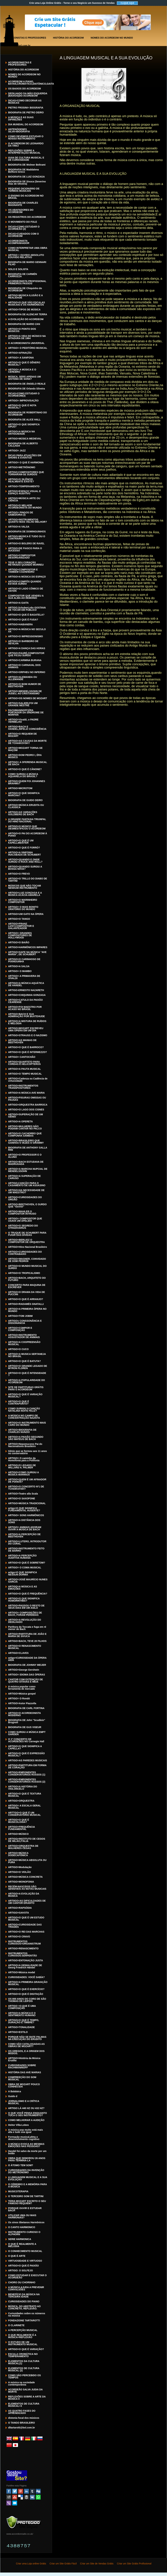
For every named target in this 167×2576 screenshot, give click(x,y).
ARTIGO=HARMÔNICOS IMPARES (27, 947)
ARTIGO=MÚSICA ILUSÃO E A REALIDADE (25, 296)
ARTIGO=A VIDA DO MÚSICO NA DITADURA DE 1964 (27, 337)
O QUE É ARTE (16, 2256)
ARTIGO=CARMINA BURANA (24, 660)
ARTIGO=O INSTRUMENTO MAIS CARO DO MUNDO (27, 1423)
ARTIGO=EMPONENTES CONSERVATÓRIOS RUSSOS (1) (26, 1773)
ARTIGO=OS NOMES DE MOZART (27, 698)
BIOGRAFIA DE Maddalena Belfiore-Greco (23, 170)
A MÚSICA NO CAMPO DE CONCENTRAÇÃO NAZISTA (24, 1416)
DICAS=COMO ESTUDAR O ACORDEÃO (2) (24, 227)
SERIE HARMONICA (19, 2239)
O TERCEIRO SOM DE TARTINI (25, 2196)
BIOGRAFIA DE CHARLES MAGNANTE (23, 203)
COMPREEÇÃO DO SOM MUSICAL (22, 2078)
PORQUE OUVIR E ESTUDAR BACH (25, 2209)
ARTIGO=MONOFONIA (21, 1881)
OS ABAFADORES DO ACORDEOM (21, 210)
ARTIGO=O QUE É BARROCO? (26, 1047)
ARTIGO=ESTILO (18, 2032)
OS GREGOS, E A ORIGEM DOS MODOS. (26, 2052)
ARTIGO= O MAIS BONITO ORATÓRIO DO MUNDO (23, 908)
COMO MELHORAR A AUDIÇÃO (26, 2120)
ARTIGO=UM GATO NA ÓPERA (26, 914)
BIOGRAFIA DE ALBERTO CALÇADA (23, 444)
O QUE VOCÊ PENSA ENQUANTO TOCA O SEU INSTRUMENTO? (27, 2114)
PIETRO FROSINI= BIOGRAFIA (25, 107)
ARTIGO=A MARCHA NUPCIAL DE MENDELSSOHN (27, 1170)
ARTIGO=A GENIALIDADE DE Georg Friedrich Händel (25, 1966)
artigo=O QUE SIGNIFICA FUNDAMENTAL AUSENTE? (24, 1509)
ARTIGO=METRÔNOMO (21, 467)
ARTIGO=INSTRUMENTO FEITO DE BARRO (26, 1549)
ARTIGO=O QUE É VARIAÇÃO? (26, 2349)
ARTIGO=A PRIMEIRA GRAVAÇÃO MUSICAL (28, 1983)
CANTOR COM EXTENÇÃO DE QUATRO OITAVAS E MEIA (25, 1680)
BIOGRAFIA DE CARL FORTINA (26, 1708)
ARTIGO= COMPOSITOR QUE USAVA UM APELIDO (25, 1219)
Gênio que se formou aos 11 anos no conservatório (27, 1452)
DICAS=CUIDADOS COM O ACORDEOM (23, 234)
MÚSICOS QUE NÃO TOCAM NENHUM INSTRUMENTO (24, 886)
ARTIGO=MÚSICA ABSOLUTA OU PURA (27, 1861)
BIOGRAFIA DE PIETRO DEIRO (26, 112)
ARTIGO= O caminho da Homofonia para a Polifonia (23, 1459)
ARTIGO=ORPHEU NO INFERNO (26, 672)
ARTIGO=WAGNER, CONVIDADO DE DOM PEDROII (27, 1259)
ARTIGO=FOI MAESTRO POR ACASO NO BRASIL (25, 1008)
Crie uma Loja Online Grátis (72, 3)
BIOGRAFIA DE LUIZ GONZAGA (26, 176)
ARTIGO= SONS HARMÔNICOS (26, 1515)
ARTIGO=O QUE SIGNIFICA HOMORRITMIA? (24, 1599)
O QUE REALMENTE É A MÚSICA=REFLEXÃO (22, 2336)
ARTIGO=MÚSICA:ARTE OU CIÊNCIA (24, 499)
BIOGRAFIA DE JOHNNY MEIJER (27, 1665)
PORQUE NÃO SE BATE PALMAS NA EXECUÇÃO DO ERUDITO (27, 2038)
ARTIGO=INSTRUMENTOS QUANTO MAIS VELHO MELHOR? (27, 520)
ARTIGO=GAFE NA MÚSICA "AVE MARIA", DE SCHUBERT (27, 953)
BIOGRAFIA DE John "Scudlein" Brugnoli (26, 1721)
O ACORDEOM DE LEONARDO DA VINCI (26, 144)
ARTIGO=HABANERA (20, 624)
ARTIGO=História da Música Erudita (24, 2059)
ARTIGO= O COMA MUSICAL (24, 1567)
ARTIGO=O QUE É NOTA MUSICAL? (22, 406)
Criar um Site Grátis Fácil (63, 2563)
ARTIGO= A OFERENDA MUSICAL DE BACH (27, 763)
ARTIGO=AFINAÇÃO (20, 352)
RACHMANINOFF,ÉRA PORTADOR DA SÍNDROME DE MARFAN (26, 712)
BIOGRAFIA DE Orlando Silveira (26, 388)
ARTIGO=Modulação (20, 1867)
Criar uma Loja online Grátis (31, 2563)
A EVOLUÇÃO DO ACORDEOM (25, 319)
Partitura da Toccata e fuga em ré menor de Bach (27, 1627)
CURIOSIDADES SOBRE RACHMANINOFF (22, 2066)
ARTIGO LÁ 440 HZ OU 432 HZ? (26, 2108)
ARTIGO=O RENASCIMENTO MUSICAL (24, 1647)
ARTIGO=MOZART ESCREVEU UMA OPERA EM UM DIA (25, 1029)
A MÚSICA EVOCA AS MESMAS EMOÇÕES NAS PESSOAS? (26, 2145)
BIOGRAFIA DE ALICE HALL (24, 419)
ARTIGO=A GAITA (18, 602)
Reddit (8, 2497)
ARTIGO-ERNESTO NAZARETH (26, 990)
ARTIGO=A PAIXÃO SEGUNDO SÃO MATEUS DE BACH (25, 1438)
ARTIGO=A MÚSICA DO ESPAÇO (27, 576)
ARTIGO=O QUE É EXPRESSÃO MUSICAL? (26, 1754)
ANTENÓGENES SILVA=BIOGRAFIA (19, 130)
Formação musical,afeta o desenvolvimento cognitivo (23, 2138)
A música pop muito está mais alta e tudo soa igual (25, 2130)
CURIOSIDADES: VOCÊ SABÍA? (26, 1977)
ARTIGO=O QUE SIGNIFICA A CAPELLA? (25, 1747)
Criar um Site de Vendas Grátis (96, 2563)
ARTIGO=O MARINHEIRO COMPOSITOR (22, 900)
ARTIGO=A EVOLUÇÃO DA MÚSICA (23, 1894)
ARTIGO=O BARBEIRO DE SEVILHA (23, 642)
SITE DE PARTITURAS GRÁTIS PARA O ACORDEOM (25, 1388)
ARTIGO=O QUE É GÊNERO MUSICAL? (24, 363)
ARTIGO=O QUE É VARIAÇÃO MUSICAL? (25, 1395)
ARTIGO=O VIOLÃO (19, 1872)
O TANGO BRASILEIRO (21, 2422)
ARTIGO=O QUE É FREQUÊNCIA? (27, 1593)
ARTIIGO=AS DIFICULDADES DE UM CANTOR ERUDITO (27, 1901)
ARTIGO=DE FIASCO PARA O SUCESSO (25, 549)
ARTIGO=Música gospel (22, 1693)
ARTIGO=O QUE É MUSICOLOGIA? (18, 1820)
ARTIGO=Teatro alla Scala (23, 1493)
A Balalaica (14, 2091)
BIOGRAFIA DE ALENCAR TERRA (27, 314)
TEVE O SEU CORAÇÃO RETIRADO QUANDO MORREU (26, 563)
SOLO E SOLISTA (18, 269)
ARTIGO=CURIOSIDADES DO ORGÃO (25, 1198)
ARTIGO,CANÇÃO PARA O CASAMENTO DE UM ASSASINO (26, 1184)
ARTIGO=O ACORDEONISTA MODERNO (24, 1714)
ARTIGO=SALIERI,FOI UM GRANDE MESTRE (23, 704)
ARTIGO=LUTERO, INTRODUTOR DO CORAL (27, 1542)
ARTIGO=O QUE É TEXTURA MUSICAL (24, 1794)
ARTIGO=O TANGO (19, 918)
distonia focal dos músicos (23, 2417)
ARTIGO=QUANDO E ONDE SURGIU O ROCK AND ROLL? (25, 860)
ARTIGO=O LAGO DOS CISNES (26, 1109)
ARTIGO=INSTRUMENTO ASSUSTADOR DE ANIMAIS (24, 1336)
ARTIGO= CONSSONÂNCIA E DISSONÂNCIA (25, 1321)
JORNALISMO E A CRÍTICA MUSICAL (23, 2102)
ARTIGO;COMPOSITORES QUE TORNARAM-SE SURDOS (26, 473)
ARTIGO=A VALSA (18, 526)
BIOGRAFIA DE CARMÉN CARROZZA (22, 275)
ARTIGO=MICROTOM (20, 788)
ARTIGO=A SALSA (19, 966)
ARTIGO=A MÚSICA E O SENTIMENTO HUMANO (22, 2014)
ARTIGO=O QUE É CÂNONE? (25, 769)
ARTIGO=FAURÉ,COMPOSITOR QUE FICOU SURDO (26, 654)
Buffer (26, 2497)
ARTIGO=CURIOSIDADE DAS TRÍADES (25, 1925)
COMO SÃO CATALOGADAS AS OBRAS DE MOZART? (26, 2045)
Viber (8, 2503)
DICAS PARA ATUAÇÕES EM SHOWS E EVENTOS (24, 456)
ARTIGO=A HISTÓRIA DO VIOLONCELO (22, 1787)
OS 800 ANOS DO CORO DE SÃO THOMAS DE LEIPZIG (27, 1999)
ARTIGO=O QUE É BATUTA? (24, 1361)
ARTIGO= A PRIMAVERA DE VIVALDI (24, 977)
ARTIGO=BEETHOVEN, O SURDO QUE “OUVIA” (27, 1205)
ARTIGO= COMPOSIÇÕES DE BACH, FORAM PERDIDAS (25, 1613)
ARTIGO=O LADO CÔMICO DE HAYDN (25, 589)
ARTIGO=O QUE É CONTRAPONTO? (18, 1402)
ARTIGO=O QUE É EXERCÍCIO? (26, 1989)
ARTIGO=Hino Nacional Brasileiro (27, 1247)
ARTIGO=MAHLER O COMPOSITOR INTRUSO (22, 1212)
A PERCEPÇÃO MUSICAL (23, 2330)
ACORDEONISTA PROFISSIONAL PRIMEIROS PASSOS (27, 282)
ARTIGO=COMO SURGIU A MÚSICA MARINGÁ (23, 1473)
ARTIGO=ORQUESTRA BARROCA (27, 1104)
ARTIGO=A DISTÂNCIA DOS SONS (24, 1521)
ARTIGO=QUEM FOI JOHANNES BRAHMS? (26, 782)
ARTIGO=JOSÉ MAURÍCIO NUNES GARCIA (28, 1580)
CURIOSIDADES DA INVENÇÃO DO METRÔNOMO (26, 2171)
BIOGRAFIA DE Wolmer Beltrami (26, 164)
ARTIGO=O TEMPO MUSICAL (25, 1073)
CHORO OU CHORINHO (21, 2282)
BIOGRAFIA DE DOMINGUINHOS (27, 531)
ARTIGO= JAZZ (17, 450)
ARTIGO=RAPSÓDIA (20, 1907)
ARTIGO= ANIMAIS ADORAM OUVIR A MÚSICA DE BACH (24, 1528)
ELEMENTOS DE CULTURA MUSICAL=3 (23, 2404)
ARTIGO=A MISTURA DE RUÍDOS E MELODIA (27, 1022)
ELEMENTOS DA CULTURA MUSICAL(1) (23, 2362)
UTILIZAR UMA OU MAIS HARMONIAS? (22, 2216)
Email (14, 2503)
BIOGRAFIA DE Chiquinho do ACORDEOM (25, 289)
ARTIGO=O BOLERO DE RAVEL (26, 543)
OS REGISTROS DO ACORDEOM (27, 217)
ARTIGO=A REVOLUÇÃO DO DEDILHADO (24, 1620)
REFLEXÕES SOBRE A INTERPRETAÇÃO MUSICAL (24, 151)
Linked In (26, 2491)
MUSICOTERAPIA (18, 2191)
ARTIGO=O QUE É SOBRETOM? (26, 1562)
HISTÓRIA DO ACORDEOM (68, 37)
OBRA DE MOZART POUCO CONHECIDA (24, 2085)
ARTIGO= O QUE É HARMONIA (26, 462)
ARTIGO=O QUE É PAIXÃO (23, 2265)
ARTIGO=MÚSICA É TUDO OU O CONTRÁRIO (26, 537)
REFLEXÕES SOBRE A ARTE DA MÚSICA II (27, 2397)
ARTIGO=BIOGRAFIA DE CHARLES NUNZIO (22, 1430)
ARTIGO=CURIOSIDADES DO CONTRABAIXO (25, 1252)
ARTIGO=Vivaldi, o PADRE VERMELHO (23, 720)
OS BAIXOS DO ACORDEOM (24, 88)
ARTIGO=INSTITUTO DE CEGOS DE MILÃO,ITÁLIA (26, 1839)
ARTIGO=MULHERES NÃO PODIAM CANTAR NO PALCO (25, 1127)
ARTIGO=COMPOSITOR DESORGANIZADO (21, 556)
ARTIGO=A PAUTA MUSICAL (24, 1068)
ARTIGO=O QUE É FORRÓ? (24, 847)
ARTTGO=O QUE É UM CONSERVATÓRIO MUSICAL (24, 1813)
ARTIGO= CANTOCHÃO (21, 1057)
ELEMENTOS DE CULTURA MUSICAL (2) (23, 2369)
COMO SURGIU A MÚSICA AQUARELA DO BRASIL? (23, 775)
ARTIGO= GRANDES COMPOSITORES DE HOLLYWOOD (20, 935)
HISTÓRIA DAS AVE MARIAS (24, 2072)
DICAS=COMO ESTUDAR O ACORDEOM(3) (24, 394)
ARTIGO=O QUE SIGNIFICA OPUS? (24, 425)
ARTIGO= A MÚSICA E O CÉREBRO (22, 370)
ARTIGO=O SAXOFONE (21, 1498)
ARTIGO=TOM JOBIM (20, 1316)
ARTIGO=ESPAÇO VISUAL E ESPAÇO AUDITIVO (24, 492)
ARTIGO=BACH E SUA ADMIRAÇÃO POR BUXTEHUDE (26, 1015)
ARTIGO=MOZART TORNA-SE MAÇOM (25, 749)
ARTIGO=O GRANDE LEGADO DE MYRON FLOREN (27, 1367)
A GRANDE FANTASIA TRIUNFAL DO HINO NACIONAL (27, 820)
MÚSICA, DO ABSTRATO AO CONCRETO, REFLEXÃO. (24, 2307)
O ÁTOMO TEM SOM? (20, 2165)
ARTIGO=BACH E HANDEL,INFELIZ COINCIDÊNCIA (27, 727)
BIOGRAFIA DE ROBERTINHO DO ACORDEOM (27, 413)
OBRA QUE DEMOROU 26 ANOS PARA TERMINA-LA (26, 2159)
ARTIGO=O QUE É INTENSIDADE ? (27, 1374)
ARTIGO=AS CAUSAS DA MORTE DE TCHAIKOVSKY (27, 741)
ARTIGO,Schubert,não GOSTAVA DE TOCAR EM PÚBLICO (27, 608)
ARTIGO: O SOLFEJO (20, 2270)
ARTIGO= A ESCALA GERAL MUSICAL (24, 1806)
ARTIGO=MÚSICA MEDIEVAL (24, 438)
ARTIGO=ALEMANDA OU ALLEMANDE (22, 678)
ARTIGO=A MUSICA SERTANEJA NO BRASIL (27, 1355)
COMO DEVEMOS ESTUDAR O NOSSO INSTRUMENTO (25, 137)
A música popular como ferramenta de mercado (21, 1687)
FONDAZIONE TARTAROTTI (24, 2320)
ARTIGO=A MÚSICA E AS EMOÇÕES (22, 1587)
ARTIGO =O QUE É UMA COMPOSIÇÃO (22, 2007)
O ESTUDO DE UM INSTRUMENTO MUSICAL (23, 2343)
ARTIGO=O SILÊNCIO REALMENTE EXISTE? (21, 480)
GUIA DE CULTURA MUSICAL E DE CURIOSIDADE (26, 158)
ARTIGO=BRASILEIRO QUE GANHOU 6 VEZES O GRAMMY (26, 1141)
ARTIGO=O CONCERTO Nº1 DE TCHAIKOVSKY (26, 1487)
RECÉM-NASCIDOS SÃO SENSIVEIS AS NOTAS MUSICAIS (27, 1887)
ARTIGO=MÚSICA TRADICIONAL (27, 1503)
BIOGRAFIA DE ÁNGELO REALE (27, 383)
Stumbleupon (14, 2497)
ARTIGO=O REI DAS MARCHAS (26, 1931)
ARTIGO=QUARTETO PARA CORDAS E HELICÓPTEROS (24, 1062)
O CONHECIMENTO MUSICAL (25, 2251)
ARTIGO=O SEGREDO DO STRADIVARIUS (23, 1226)
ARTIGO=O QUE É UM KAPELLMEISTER (21, 841)
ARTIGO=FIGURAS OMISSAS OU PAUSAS (27, 1098)
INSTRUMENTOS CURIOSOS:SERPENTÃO (22, 1954)
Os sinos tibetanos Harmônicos (26, 2222)
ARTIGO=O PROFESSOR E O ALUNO (24, 1155)
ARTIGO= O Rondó (19, 1698)
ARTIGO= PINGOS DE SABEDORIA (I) (20, 513)
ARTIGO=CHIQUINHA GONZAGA (27, 995)
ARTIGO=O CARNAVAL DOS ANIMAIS (24, 666)
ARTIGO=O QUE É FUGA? (23, 619)
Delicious (20, 2497)
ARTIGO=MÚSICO (18, 1834)
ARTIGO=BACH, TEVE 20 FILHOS (27, 1641)
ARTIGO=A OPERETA (20, 1121)
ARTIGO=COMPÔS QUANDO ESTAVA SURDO (24, 582)
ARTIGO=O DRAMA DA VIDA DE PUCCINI (26, 1293)
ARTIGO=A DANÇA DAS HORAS (26, 648)
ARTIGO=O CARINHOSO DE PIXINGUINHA (24, 960)
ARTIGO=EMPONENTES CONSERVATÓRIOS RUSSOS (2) (26, 1780)
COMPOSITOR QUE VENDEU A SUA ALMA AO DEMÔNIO (26, 596)
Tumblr (32, 2491)
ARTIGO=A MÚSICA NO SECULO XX (27, 630)
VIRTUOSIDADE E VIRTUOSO (25, 2260)
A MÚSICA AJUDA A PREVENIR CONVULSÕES (26, 2288)
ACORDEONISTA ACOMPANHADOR (18, 241)
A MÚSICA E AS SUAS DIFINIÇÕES (21, 118)
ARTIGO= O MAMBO (20, 971)
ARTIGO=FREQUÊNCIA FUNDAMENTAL (21, 1827)
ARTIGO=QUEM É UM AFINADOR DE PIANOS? (27, 1480)
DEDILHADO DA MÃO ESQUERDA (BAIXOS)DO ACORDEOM (27, 94)
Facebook (8, 2491)
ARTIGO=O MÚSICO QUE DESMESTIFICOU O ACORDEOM (27, 827)
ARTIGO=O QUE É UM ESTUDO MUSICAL (26, 1918)
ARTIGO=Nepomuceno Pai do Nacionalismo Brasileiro (25, 1445)
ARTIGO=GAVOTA (18, 1912)
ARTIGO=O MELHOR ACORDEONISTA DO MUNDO (25, 506)
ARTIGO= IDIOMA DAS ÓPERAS (26, 1674)
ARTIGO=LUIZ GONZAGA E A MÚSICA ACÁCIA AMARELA (25, 893)
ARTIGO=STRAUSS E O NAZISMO (27, 1035)
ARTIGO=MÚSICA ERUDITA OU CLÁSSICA (26, 806)
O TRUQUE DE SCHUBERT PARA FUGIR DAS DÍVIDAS (27, 1233)
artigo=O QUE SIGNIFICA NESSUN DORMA (22, 1573)
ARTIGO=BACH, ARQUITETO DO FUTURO (27, 1279)
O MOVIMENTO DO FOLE (22, 221)
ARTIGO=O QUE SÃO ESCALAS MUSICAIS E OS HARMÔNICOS (26, 303)
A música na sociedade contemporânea (21, 2383)
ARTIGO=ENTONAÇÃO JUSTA (25, 1960)
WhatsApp (38, 2497)
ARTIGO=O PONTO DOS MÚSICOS (22, 330)
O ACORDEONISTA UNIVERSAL (26, 343)
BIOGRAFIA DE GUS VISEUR (24, 1727)
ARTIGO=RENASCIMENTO (23, 1948)
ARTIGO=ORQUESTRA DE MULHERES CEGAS (23, 1847)
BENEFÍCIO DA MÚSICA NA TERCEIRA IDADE (24, 2295)
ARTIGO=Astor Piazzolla (22, 1703)
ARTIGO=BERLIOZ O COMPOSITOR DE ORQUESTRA (26, 1240)
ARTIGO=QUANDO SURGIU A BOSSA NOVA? (25, 867)
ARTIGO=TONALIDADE (21, 2027)
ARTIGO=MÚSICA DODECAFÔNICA (18, 1854)
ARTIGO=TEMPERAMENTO (23, 486)
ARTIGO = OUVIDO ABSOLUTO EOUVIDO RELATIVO (26, 256)
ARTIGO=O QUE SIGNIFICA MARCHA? (24, 794)
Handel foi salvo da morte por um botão (27, 2152)
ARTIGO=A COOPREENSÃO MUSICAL (24, 1343)
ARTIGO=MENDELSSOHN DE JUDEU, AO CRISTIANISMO (25, 692)
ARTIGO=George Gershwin (23, 1669)
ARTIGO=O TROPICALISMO (24, 1273)
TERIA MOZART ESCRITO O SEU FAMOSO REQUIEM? (27, 2202)
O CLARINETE (16, 2325)
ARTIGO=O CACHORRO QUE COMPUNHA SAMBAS (25, 1134)
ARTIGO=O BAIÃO (18, 942)
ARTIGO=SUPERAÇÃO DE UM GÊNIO (25, 1115)
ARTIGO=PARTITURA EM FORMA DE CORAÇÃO (27, 1766)
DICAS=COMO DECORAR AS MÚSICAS (24, 101)
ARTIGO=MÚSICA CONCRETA (25, 1876)
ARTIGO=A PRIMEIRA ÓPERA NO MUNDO (27, 1309)
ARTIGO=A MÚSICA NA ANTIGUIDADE (21, 432)
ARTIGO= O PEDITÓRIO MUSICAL (27, 348)
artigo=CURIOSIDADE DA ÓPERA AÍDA (27, 1658)
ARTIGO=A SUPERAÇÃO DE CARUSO (24, 1177)
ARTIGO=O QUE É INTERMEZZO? (27, 1052)
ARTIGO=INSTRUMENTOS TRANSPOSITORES (23, 1086)
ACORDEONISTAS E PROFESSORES (25, 37)
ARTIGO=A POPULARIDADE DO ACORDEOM (26, 1381)
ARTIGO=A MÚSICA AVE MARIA (26, 1092)
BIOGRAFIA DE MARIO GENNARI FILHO (27, 263)
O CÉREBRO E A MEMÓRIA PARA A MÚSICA (27, 2185)
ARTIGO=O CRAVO (19, 1936)
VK (32, 2497)
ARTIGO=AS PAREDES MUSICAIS (27, 1760)
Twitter (14, 2491)
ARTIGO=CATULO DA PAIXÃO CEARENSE (25, 1000)
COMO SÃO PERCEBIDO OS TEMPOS (24, 2376)
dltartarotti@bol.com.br (17, 45)
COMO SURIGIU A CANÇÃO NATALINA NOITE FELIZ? (24, 1409)
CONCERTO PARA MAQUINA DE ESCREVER (26, 1286)
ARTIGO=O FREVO (19, 873)
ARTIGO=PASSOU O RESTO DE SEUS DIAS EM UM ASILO (26, 1606)
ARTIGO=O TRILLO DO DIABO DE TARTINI (27, 879)
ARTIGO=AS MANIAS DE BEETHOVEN (22, 1041)
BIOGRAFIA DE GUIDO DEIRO (25, 800)
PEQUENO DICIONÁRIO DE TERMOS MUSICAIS (23, 189)
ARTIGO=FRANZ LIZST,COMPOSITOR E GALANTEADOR (21, 926)
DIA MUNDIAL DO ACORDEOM (25, 124)
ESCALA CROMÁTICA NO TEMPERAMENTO (23, 2355)
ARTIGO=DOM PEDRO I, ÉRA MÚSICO (25, 756)
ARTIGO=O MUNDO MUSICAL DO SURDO (27, 1267)
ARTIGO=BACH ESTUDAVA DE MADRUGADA (26, 1162)
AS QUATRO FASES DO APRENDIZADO (21, 2411)
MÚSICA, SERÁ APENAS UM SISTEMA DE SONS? (24, 377)
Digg (38, 2491)
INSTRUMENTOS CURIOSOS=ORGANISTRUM (24, 1942)
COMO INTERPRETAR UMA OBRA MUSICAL (27, 249)
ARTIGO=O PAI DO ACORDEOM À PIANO (27, 834)
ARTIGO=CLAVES (18, 1653)
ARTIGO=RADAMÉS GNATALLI (26, 1304)
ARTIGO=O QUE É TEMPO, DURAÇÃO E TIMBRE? (23, 2021)
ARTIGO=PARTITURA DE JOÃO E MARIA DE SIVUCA (27, 1635)
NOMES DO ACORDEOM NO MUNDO (112, 37)
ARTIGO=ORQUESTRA (21, 1800)
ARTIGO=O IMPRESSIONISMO (25, 636)
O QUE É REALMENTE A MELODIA (22, 2245)
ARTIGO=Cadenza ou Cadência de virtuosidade (28, 1079)
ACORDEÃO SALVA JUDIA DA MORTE (25, 2390)
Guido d (12, 2096)
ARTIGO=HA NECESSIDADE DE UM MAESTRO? (26, 1191)
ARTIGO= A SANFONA (21, 357)
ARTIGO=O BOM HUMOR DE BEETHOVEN (24, 685)
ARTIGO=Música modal (21, 1972)
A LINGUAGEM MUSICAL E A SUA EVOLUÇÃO (27, 2178)
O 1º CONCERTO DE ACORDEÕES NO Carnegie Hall (26, 1740)
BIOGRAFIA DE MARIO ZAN (24, 324)
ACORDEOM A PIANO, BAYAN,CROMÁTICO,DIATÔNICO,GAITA (31, 82)
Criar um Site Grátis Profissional (134, 2563)
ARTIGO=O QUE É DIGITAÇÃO (25, 1994)
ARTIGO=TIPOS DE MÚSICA (24, 309)
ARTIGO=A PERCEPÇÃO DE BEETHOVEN (24, 1535)
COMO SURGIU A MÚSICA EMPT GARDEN (26, 1733)
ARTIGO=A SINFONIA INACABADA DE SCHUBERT (24, 853)
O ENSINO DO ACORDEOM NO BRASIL (26, 196)
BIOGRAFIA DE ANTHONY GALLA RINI (27, 1148)
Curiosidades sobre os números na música (26, 2314)
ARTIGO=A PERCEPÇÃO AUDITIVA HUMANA (22, 1556)
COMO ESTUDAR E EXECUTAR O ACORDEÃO (27, 2276)
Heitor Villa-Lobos (18, 2125)
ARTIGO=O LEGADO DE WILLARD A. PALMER (22, 1466)
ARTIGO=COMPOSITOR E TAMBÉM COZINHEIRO (23, 570)
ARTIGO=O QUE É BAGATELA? (26, 614)
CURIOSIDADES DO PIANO (23, 2301)
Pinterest (20, 2491)
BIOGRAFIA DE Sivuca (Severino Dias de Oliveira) (27, 182)
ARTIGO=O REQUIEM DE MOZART (22, 734)
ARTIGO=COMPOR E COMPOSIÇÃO (20, 1329)
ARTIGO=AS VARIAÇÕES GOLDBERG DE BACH (22, 813)
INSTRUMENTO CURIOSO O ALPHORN (24, 2233)
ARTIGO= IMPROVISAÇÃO (23, 400)
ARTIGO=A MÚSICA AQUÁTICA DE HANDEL (26, 984)
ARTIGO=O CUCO (18, 1349)
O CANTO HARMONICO (21, 2227)
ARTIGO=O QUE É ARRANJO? (25, 1299)
